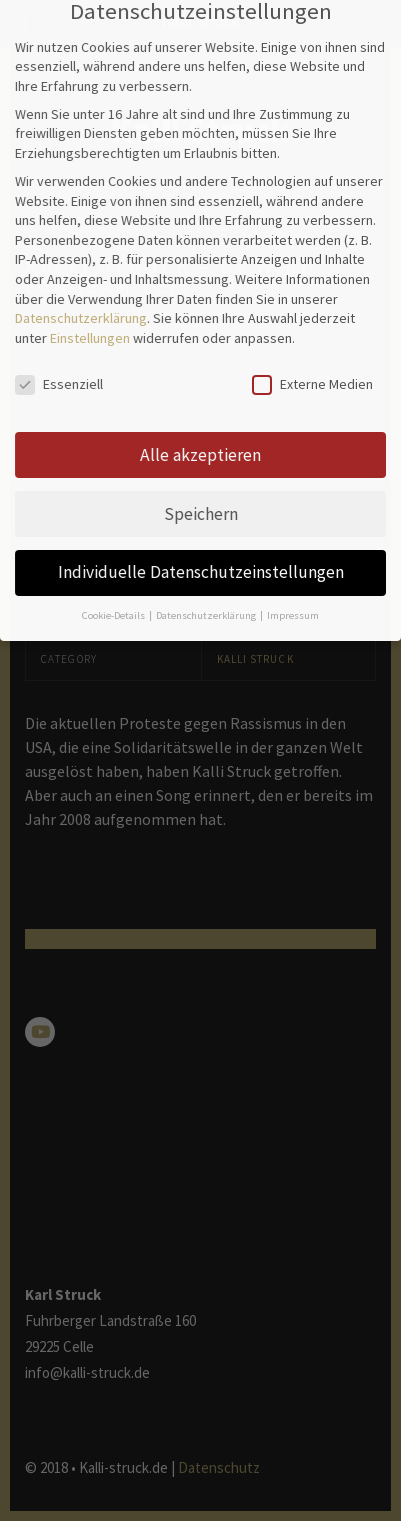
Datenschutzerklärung (81, 290)
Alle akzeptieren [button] (200, 427)
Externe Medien (312, 356)
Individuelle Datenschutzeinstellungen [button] (201, 545)
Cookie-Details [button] (114, 587)
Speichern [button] (201, 486)
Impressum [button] (293, 587)
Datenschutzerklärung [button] (207, 587)
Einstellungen (90, 310)
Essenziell (59, 356)
